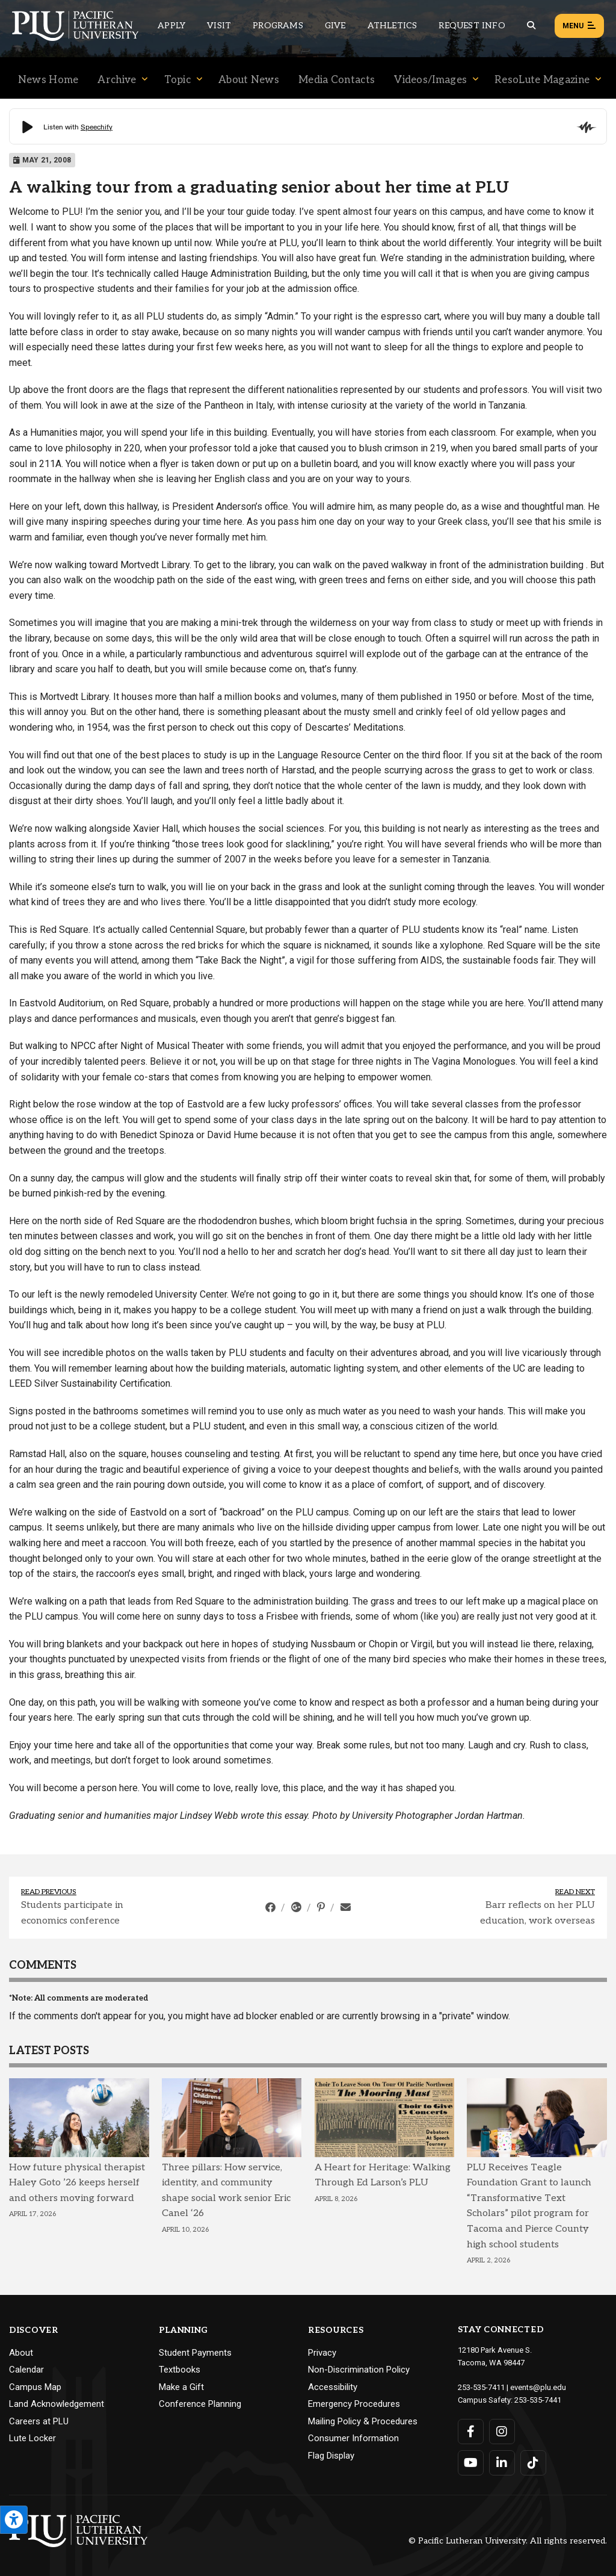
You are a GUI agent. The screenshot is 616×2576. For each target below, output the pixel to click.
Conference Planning (200, 2403)
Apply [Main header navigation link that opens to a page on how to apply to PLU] (171, 25)
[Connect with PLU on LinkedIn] (502, 2462)
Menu (579, 26)
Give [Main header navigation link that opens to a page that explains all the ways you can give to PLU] (335, 25)
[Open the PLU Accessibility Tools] (14, 2520)
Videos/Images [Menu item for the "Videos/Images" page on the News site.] (430, 80)
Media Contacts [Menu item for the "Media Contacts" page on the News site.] (336, 80)
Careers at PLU (39, 2421)
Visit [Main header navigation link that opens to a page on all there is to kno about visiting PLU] (219, 25)
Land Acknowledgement (56, 2403)
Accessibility (332, 2387)
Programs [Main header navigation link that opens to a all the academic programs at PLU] (278, 25)
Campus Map (35, 2387)
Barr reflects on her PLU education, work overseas (537, 1913)
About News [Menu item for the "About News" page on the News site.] (248, 80)
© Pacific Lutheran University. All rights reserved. (507, 2540)
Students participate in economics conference (72, 1913)
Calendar (26, 2369)
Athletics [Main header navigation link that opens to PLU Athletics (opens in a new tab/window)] (392, 25)
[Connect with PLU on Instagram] (502, 2431)
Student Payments (195, 2352)
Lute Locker (32, 2438)
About (21, 2352)
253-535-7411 (481, 2387)
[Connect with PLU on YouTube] (471, 2462)
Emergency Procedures (354, 2403)
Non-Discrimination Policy (359, 2369)
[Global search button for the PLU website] (531, 25)
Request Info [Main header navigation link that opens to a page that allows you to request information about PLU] (472, 25)
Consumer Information (353, 2438)
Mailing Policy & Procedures (362, 2421)
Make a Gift (181, 2387)
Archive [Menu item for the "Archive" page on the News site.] (116, 80)
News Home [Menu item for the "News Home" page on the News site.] (48, 80)
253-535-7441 (537, 2399)
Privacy (322, 2352)
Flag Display (331, 2455)
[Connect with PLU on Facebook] (471, 2431)
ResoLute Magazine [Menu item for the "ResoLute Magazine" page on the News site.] (542, 80)
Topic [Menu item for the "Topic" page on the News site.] (177, 80)
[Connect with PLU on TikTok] (533, 2462)
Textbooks (179, 2369)
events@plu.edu (538, 2387)
